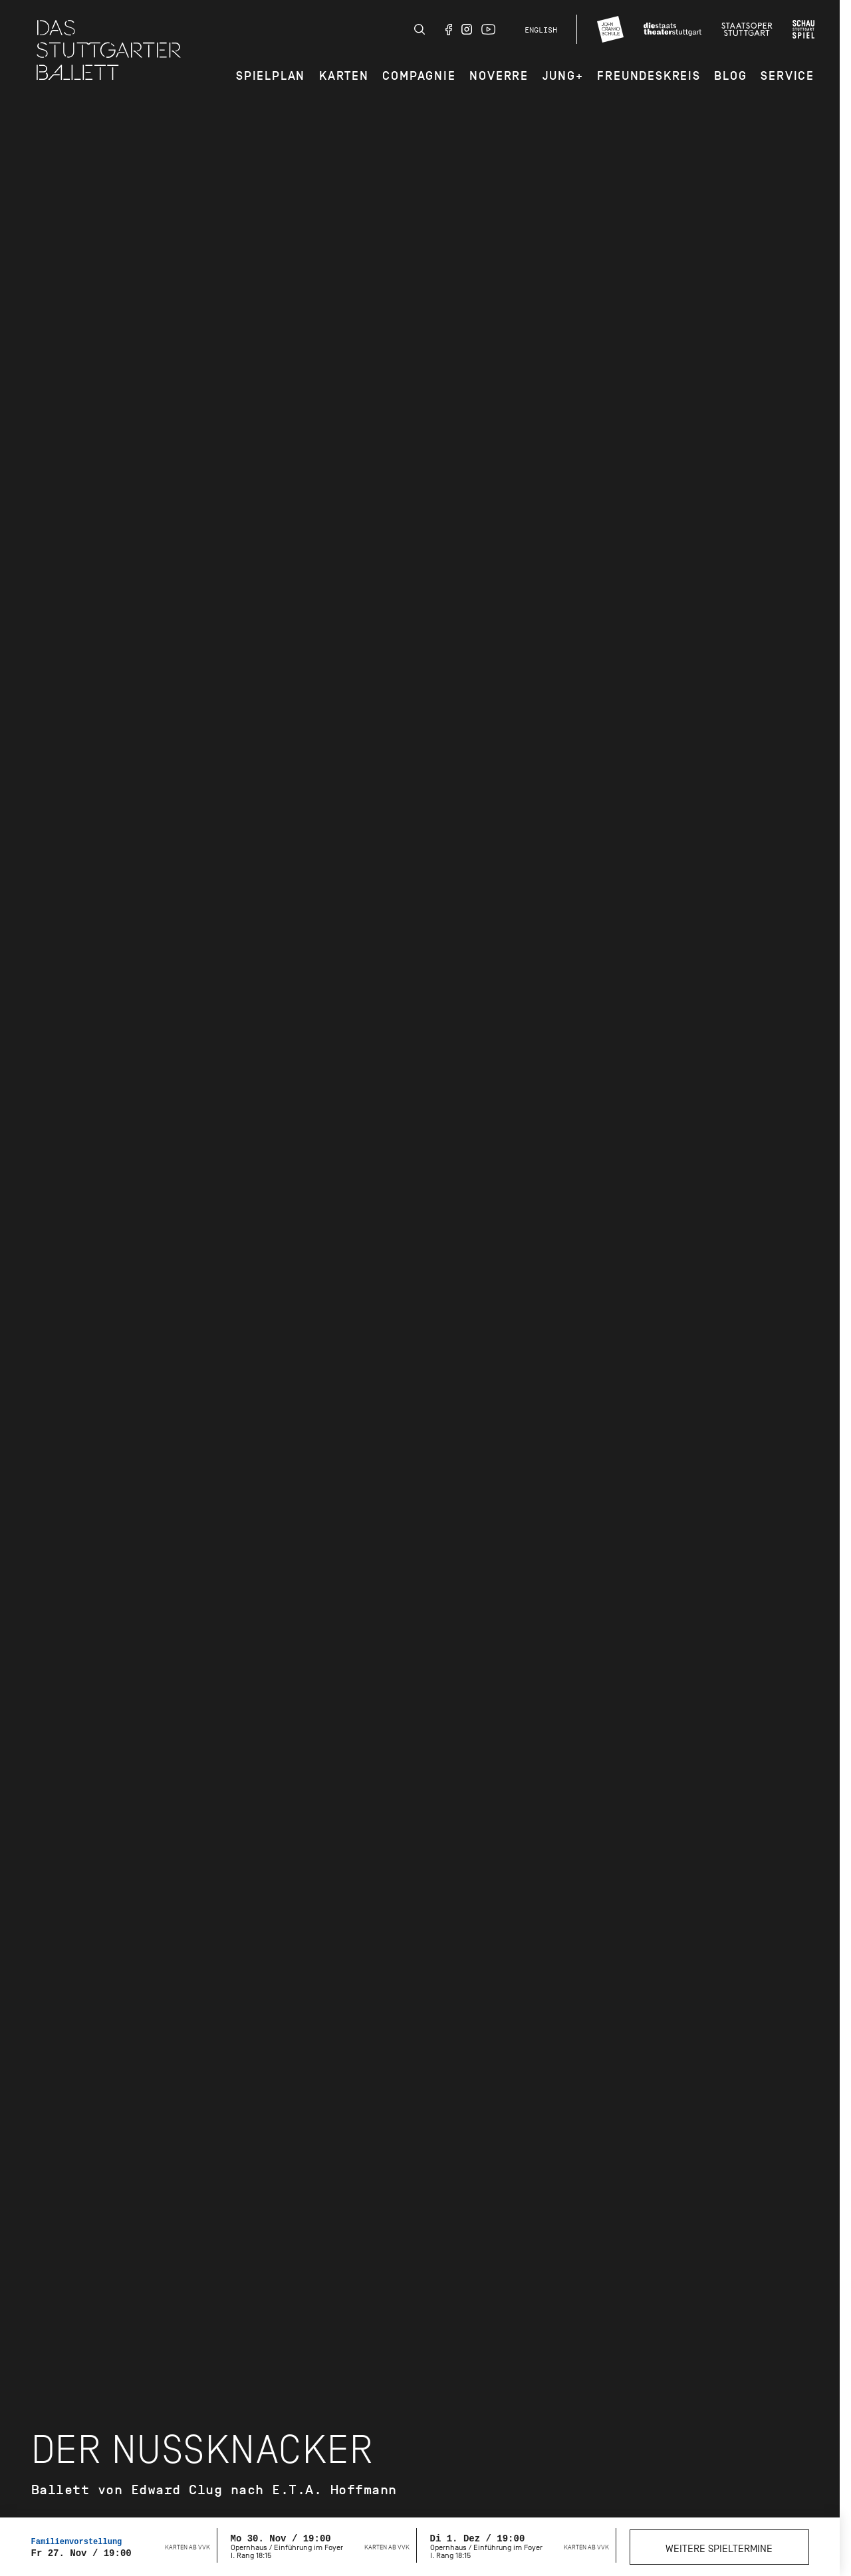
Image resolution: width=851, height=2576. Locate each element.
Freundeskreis (648, 76)
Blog (730, 76)
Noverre (499, 76)
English (541, 30)
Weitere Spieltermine (719, 2549)
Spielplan (270, 76)
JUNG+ (563, 76)
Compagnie (418, 76)
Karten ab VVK (187, 2547)
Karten (344, 76)
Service (787, 76)
